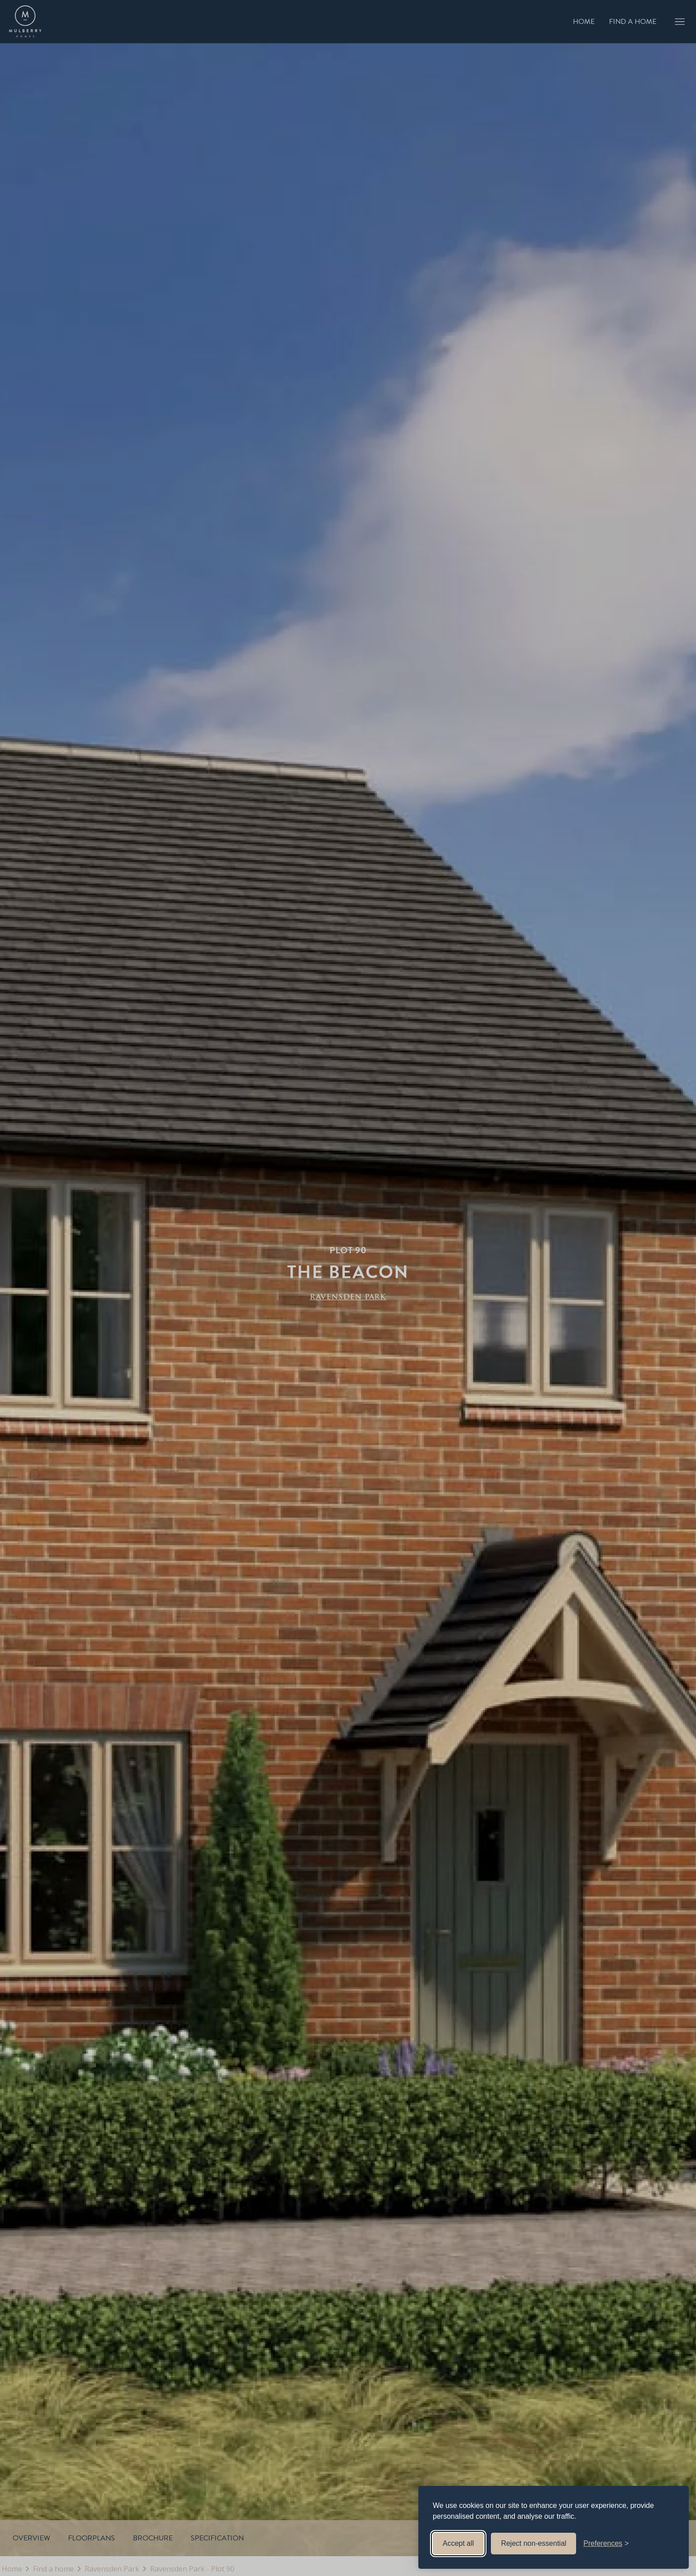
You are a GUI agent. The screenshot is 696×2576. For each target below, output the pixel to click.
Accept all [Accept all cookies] (458, 2543)
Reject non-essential (533, 2543)
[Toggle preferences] (606, 2543)
